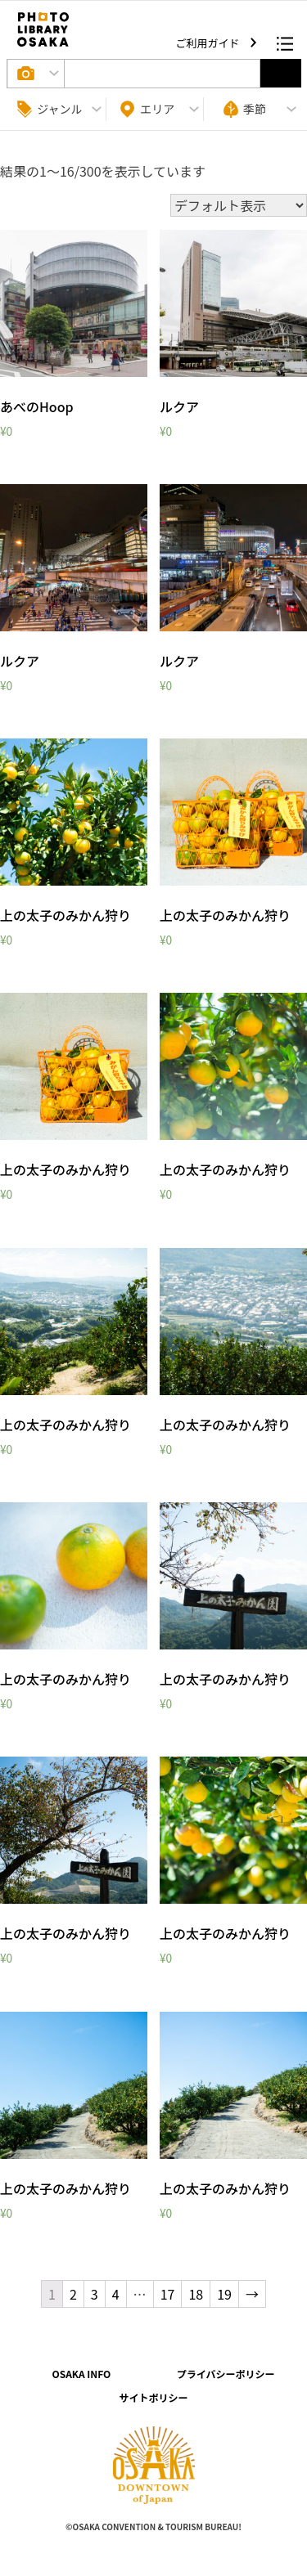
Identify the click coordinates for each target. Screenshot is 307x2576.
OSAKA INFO (81, 2374)
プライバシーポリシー (226, 2374)
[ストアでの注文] (238, 205)
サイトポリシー (153, 2397)
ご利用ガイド (209, 43)
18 (195, 2294)
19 (224, 2294)
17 (167, 2294)
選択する (280, 73)
